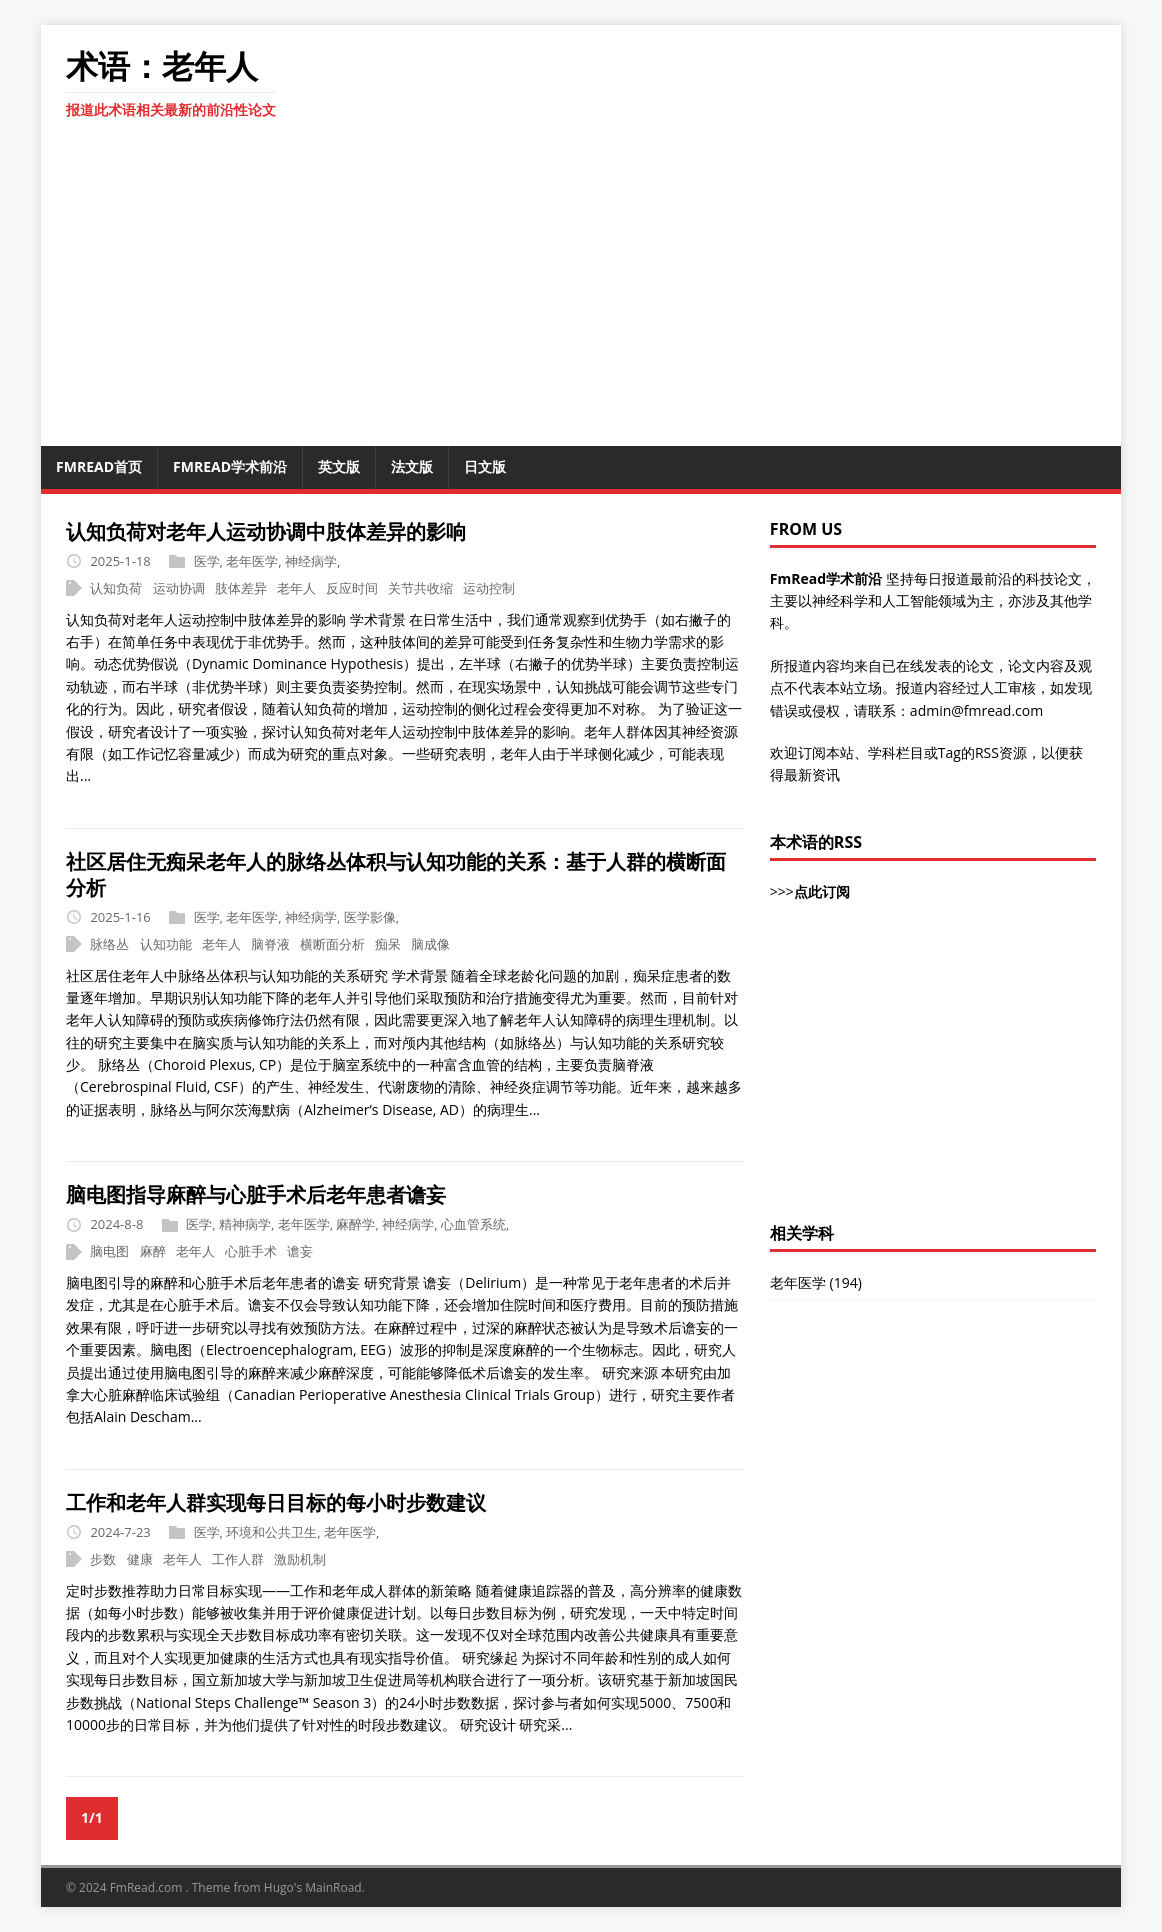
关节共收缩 (420, 588)
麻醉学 (355, 1224)
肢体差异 (241, 588)
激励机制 (300, 1559)
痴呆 (388, 944)
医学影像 (370, 917)
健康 (140, 1559)
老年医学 (252, 561)
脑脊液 (270, 944)
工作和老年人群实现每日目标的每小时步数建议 (276, 1502)
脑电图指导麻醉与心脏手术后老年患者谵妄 (256, 1194)
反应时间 (352, 588)
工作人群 (238, 1559)
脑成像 (430, 944)
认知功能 (166, 944)
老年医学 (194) (816, 1282)
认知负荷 (116, 588)
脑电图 (109, 1251)
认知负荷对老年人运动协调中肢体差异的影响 (266, 531)
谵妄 (300, 1251)
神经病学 (311, 561)
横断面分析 (332, 944)
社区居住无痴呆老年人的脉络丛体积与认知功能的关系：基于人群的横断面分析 (396, 874)
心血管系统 (473, 1224)
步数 (103, 1559)
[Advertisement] (933, 1073)
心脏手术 (251, 1251)
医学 (207, 561)
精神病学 (245, 1224)
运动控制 (489, 588)
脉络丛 (109, 944)
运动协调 (179, 588)
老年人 (296, 588)
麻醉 (153, 1251)
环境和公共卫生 (271, 1532)
